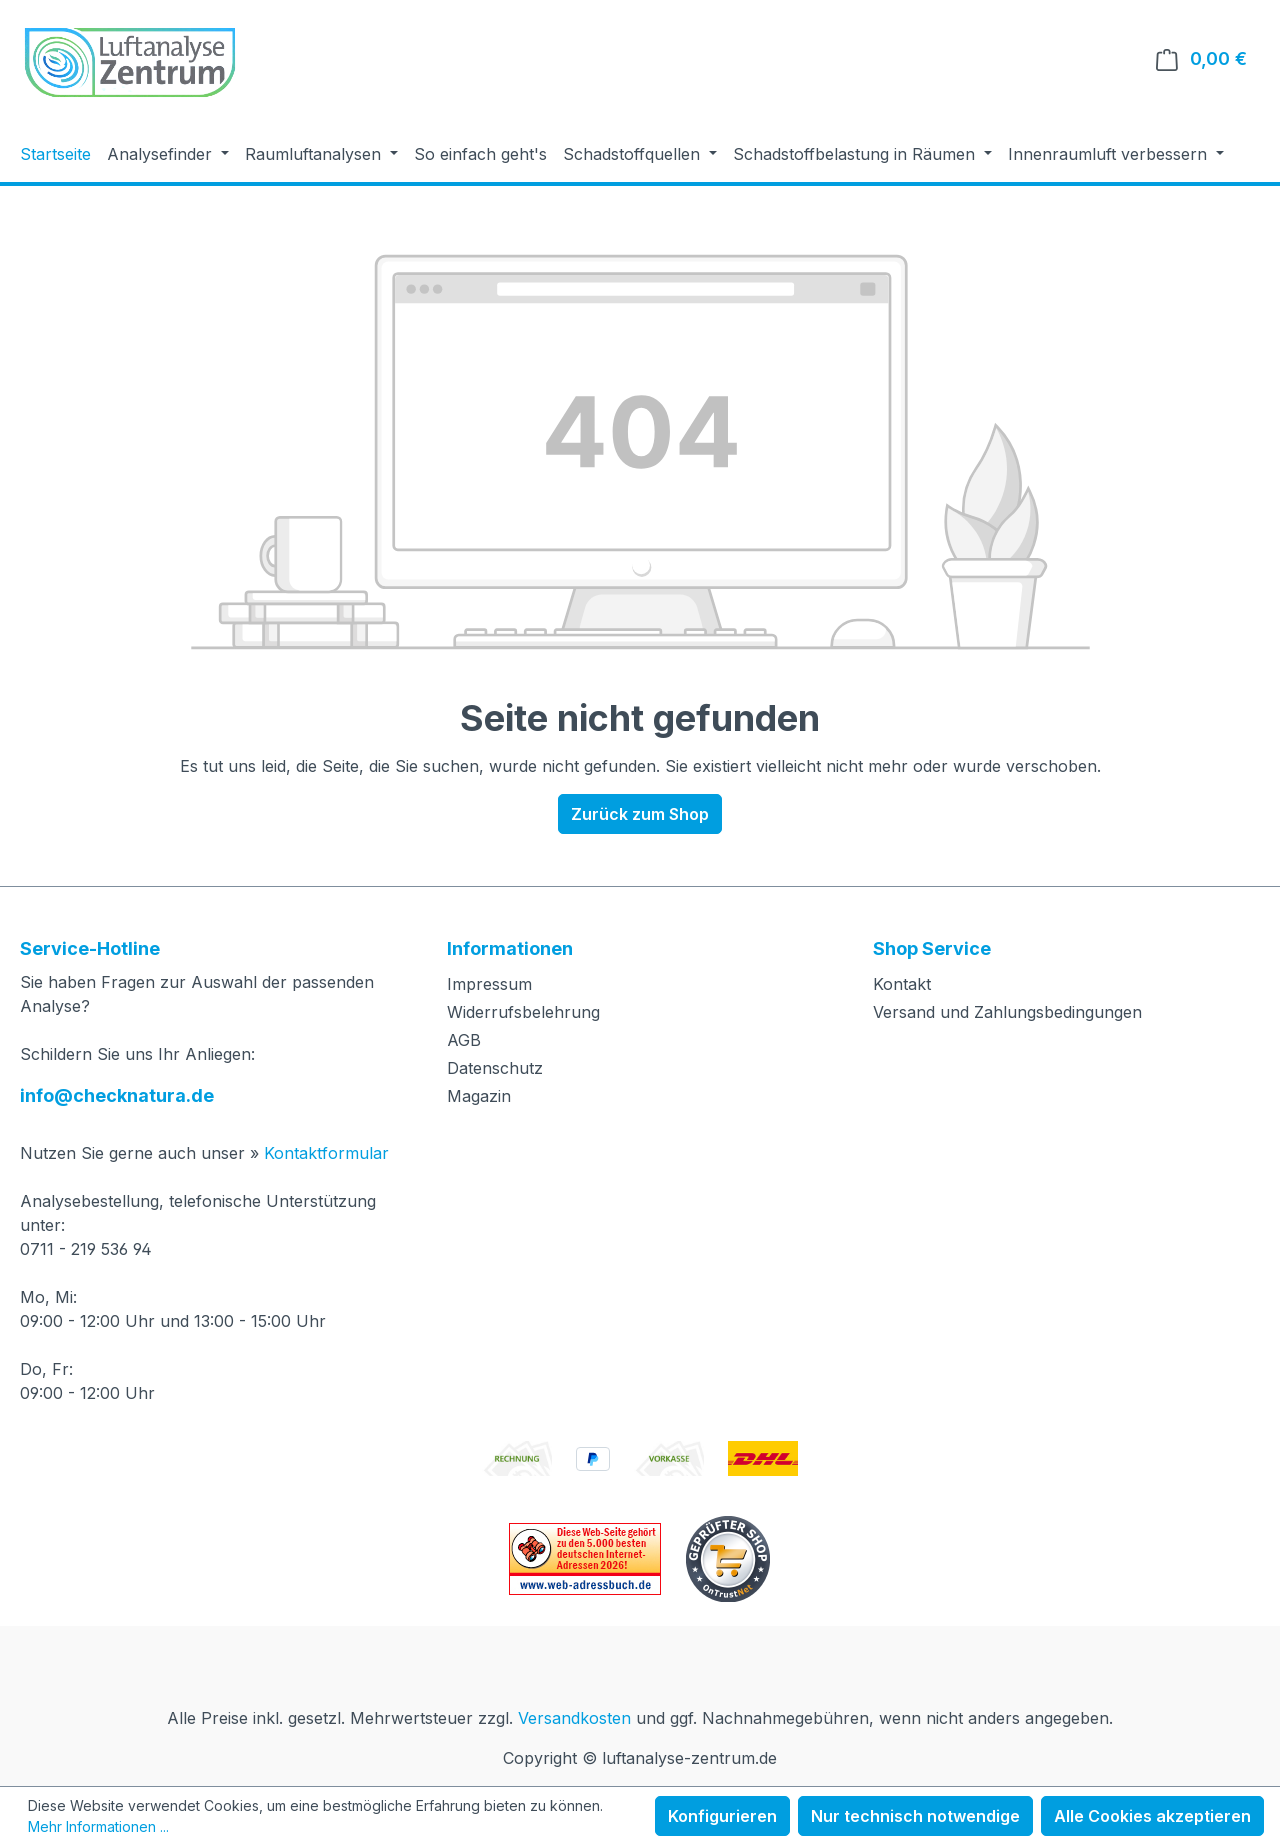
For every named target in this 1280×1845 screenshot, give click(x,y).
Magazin (479, 1096)
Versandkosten (574, 1718)
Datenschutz (495, 1068)
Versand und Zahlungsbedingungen (1007, 1012)
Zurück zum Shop (640, 814)
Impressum (489, 984)
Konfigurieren (722, 1816)
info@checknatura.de (117, 1095)
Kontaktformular (326, 1153)
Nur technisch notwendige (915, 1816)
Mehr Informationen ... (98, 1826)
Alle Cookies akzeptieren (1152, 1816)
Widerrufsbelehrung (523, 1012)
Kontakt (902, 984)
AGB (464, 1040)
